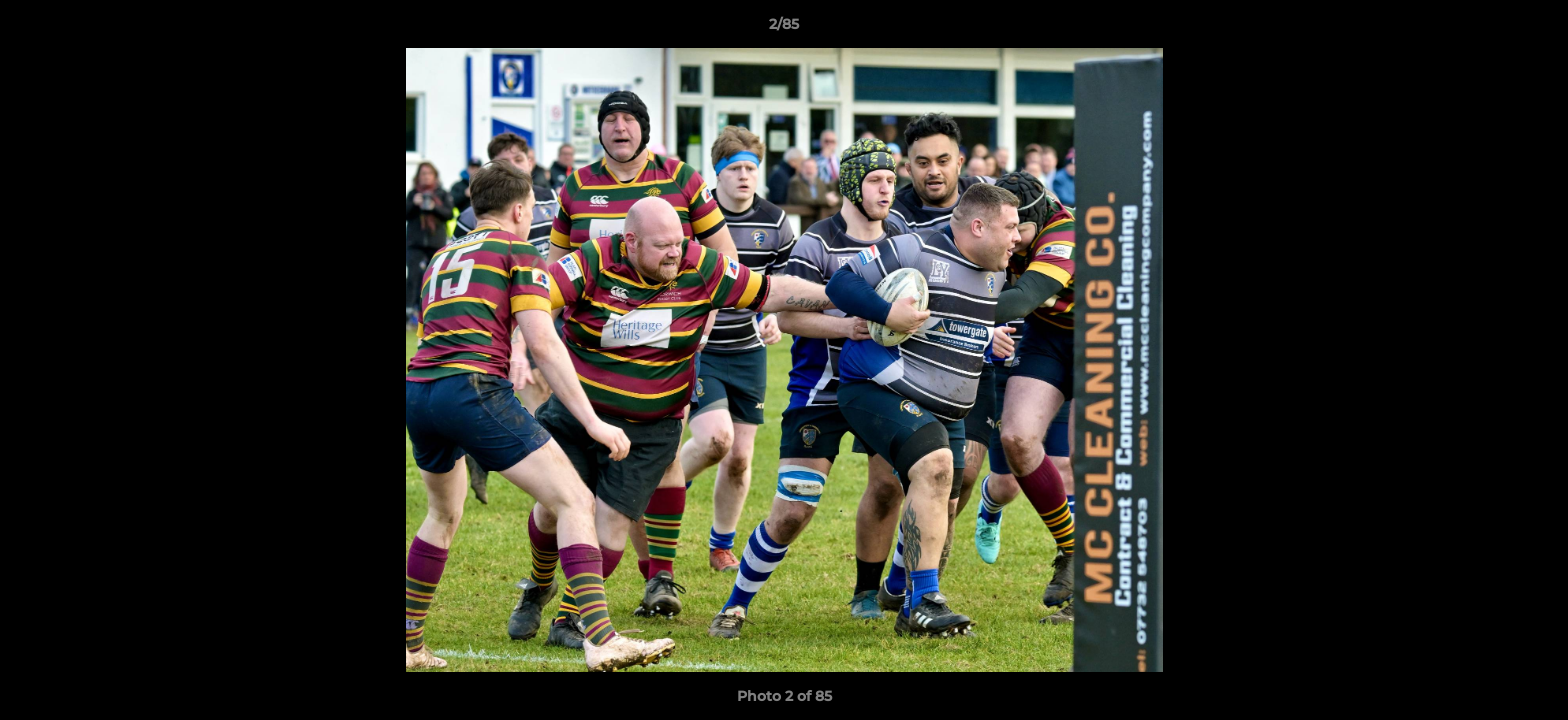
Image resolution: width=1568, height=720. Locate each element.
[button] (1532, 29)
